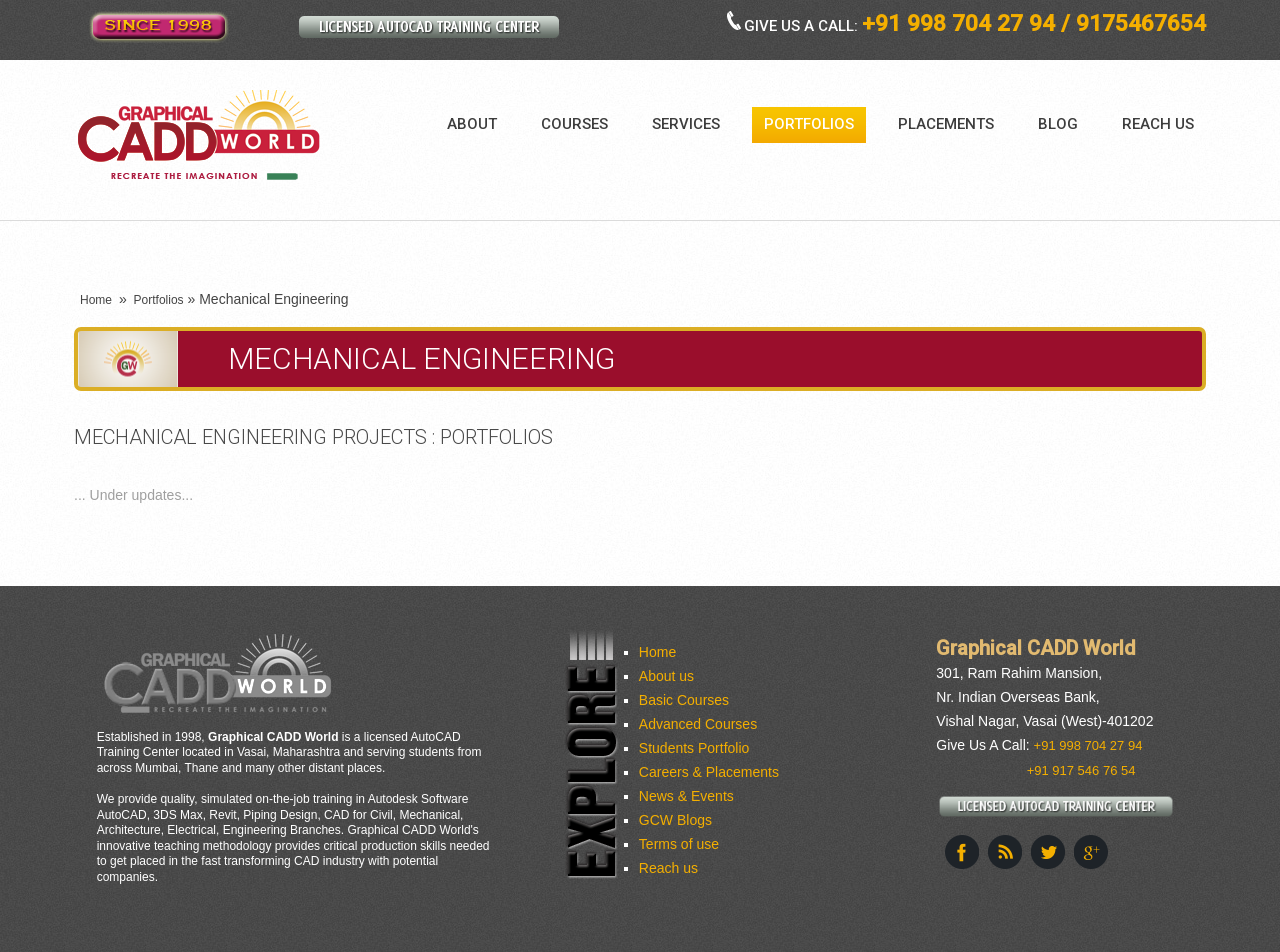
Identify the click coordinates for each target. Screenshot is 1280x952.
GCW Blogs (675, 820)
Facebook (962, 852)
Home (96, 300)
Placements (946, 124)
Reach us (1158, 124)
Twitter (1048, 852)
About (472, 124)
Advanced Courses (698, 724)
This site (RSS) (1005, 852)
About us (666, 676)
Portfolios (809, 124)
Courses (574, 124)
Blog (1058, 124)
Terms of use (679, 844)
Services (686, 124)
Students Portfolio (694, 748)
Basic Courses (684, 700)
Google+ (1091, 852)
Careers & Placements (709, 772)
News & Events (686, 796)
